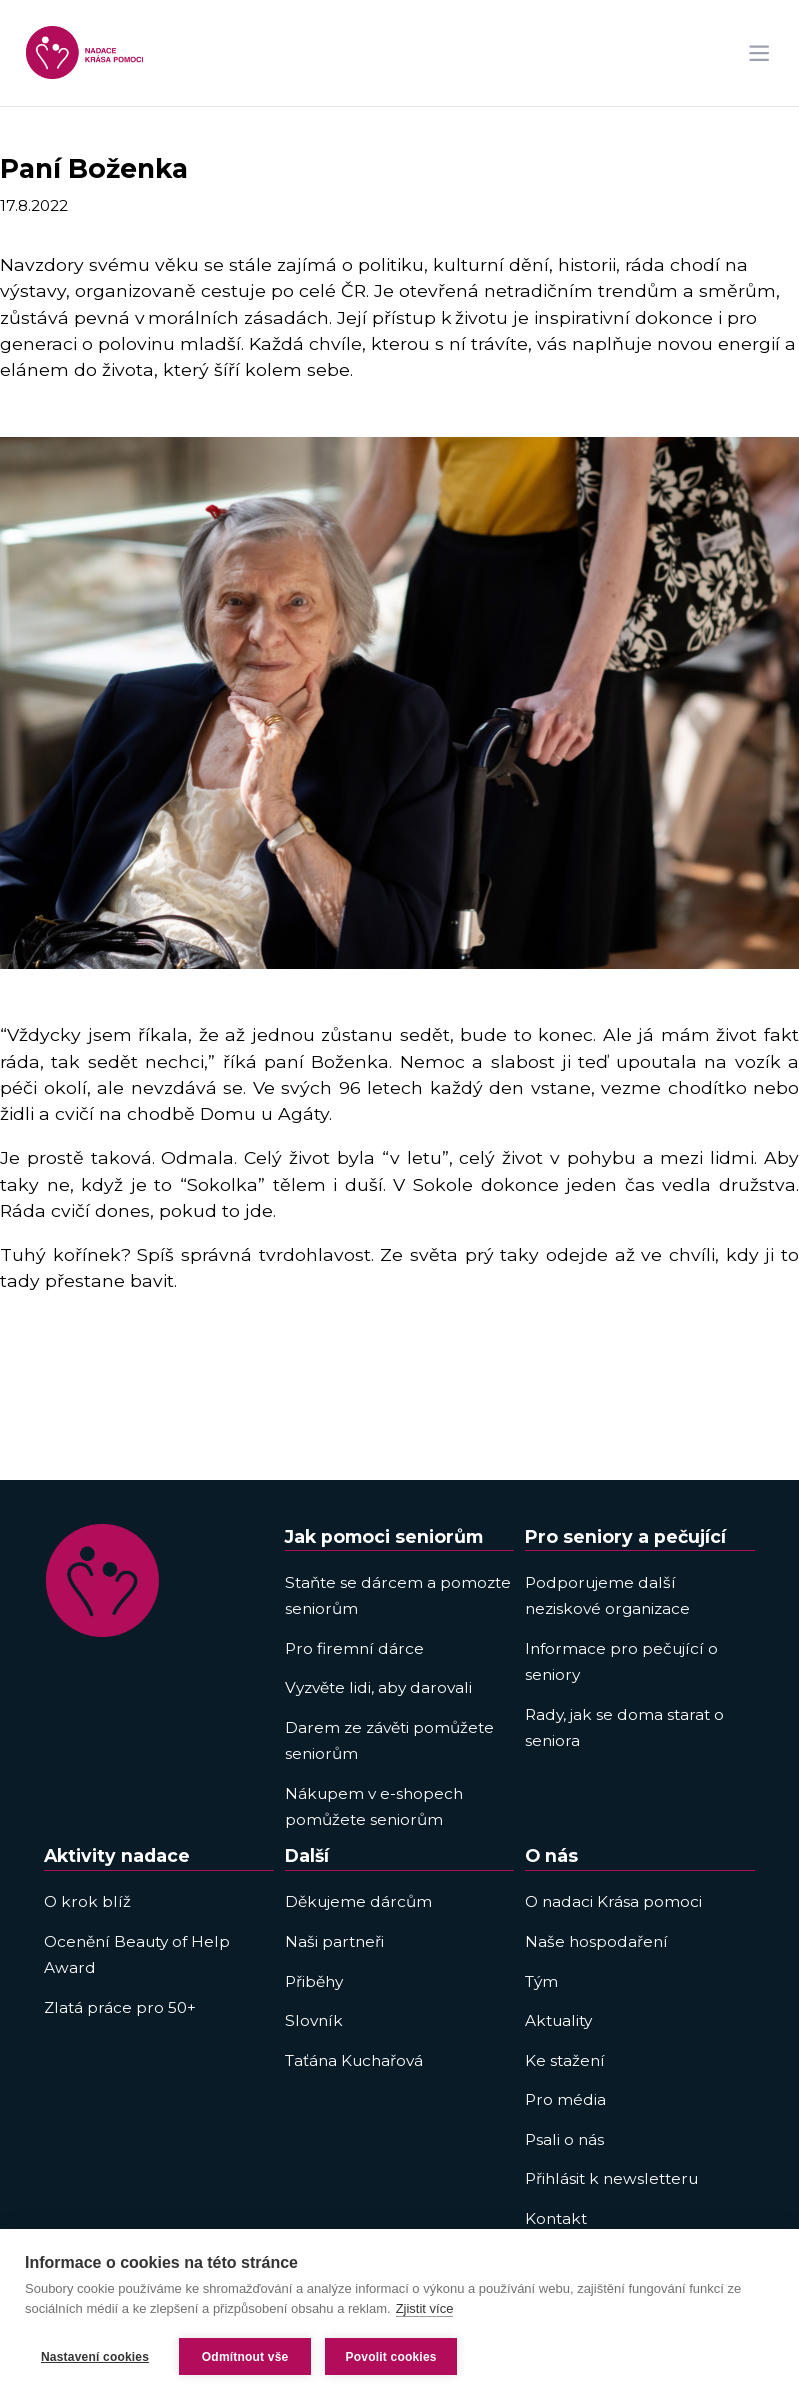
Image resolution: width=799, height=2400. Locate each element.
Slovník (314, 2020)
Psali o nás (564, 2139)
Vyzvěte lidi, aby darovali (378, 1687)
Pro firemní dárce (354, 1648)
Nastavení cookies (95, 2357)
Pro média (565, 2099)
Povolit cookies (391, 2357)
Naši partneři (334, 1941)
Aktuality (558, 2020)
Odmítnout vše (245, 2357)
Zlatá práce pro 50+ (120, 2007)
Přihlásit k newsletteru (611, 2178)
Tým (541, 1981)
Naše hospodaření (596, 1941)
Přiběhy (314, 1981)
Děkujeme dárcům (358, 1901)
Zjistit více (425, 2308)
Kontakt (556, 2218)
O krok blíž (87, 1901)
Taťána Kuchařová (354, 2060)
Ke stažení (565, 2060)
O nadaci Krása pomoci (613, 1901)
